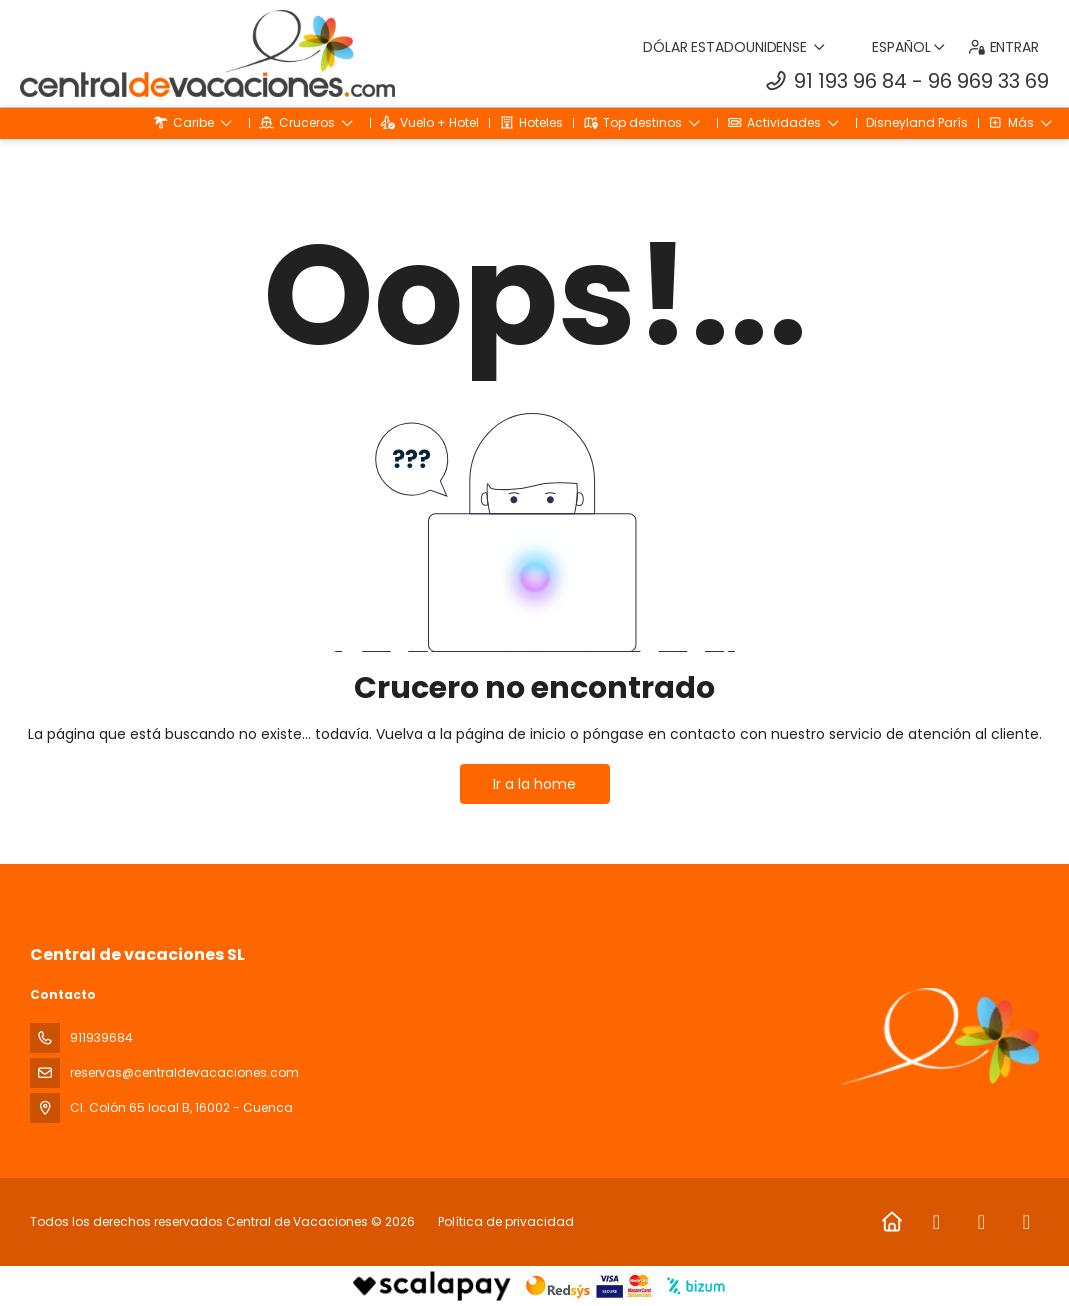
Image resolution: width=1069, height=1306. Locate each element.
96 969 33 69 (988, 81)
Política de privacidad (506, 1221)
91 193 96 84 (850, 81)
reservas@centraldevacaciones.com (184, 1072)
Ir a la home (534, 784)
